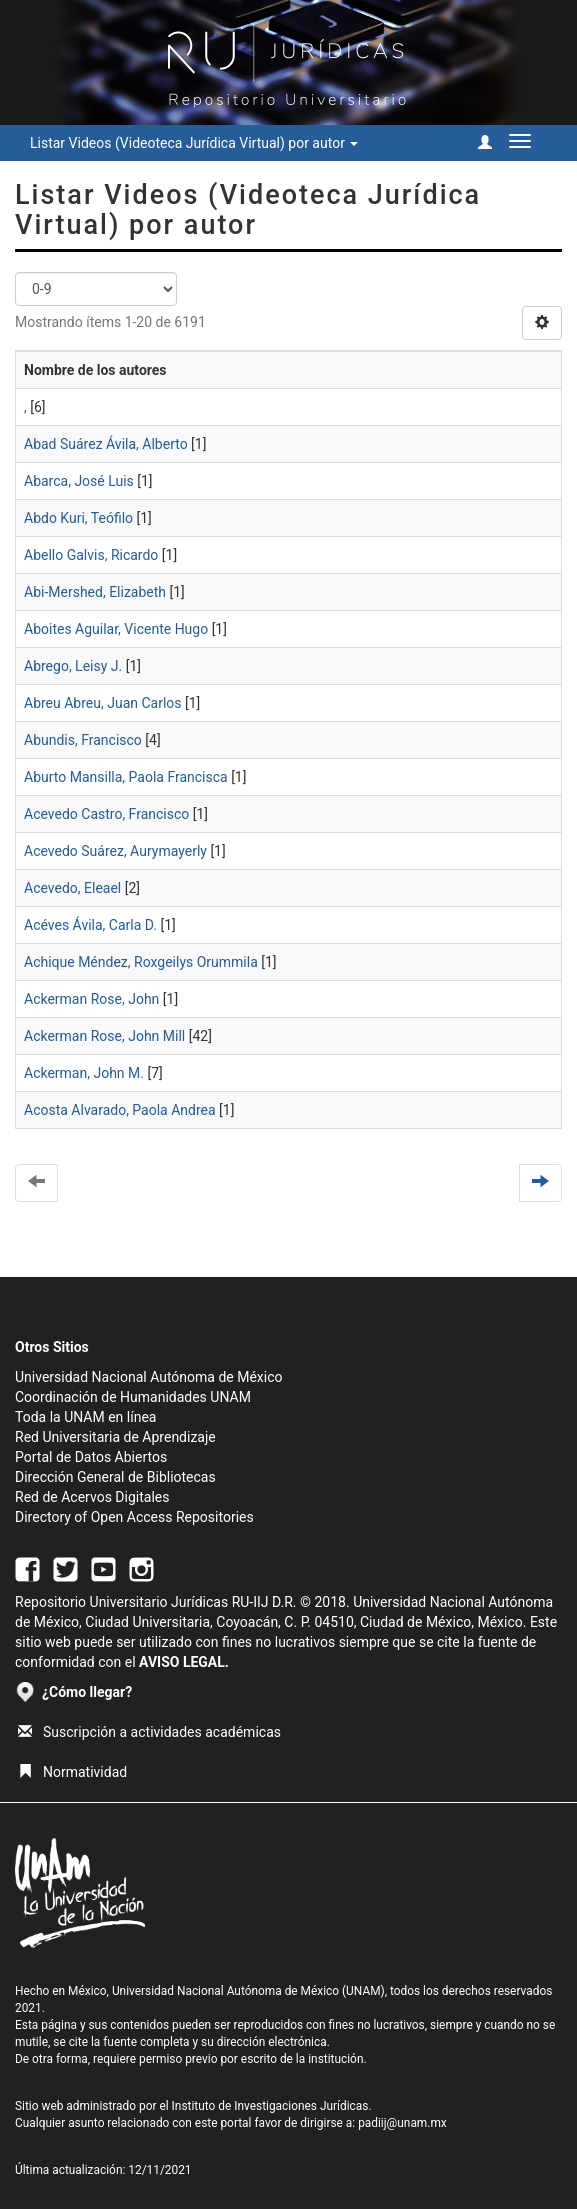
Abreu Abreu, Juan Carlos (103, 703)
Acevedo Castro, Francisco (106, 814)
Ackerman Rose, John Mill (104, 1036)
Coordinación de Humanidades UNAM (133, 1397)
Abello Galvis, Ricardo (91, 555)
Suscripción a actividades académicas (149, 1732)
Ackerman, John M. (84, 1073)
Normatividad (72, 1772)
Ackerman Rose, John (91, 999)
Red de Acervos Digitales (92, 1497)
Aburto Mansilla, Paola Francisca (126, 777)
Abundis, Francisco (83, 740)
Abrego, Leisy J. (73, 666)
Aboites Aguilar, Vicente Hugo (116, 629)
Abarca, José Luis (79, 481)
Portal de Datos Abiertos (91, 1457)
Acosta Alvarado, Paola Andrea (120, 1110)
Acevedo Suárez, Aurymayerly (115, 851)
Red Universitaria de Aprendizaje (115, 1437)
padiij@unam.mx (402, 2123)
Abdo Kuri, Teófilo (78, 518)
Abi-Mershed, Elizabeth (95, 592)
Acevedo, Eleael (72, 888)
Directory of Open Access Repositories (134, 1517)
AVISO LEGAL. (184, 1662)
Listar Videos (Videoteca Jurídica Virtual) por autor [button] (194, 143)
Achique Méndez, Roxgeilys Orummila (141, 962)
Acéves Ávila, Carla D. (90, 925)
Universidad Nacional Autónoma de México (149, 1377)
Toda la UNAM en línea (85, 1417)
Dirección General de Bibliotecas (115, 1477)
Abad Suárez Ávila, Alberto (106, 444)
